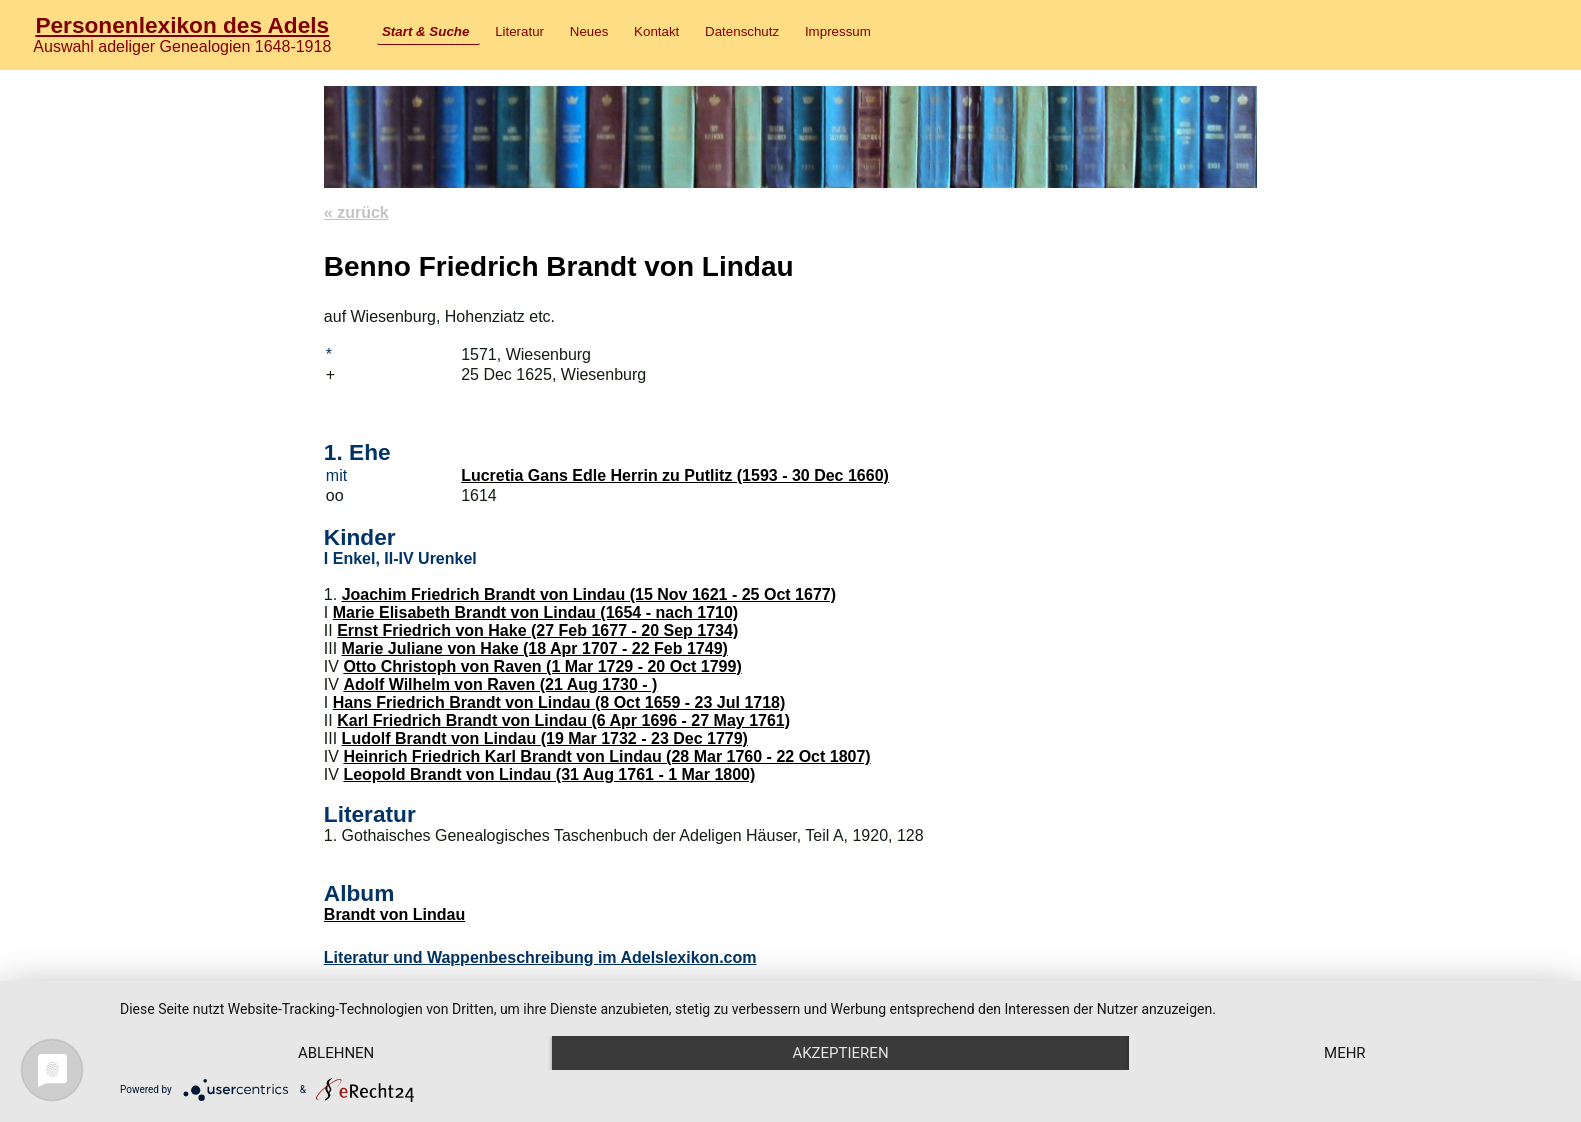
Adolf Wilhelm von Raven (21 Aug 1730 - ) (500, 684)
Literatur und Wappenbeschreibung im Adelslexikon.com (540, 957)
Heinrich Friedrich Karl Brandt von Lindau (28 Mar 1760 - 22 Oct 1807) (606, 756)
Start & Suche (425, 31)
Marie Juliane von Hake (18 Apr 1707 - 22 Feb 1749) (535, 648)
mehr (1345, 1053)
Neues (589, 31)
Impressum (838, 31)
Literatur (519, 31)
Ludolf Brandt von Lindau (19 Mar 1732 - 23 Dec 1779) (545, 738)
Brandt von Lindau (394, 914)
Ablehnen (336, 1053)
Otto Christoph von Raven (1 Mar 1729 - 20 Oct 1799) (542, 666)
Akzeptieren (840, 1053)
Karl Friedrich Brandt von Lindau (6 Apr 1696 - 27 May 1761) (563, 720)
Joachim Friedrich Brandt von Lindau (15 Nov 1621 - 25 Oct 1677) (589, 594)
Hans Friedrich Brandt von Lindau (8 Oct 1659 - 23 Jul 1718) (559, 702)
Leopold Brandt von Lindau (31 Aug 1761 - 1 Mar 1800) (549, 774)
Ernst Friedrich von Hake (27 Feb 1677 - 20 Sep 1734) (537, 630)
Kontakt (656, 31)
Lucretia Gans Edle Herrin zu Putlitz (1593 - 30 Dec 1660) (675, 475)
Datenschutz (742, 31)
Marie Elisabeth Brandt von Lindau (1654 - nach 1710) (535, 612)
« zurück (356, 212)
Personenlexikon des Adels (182, 25)
